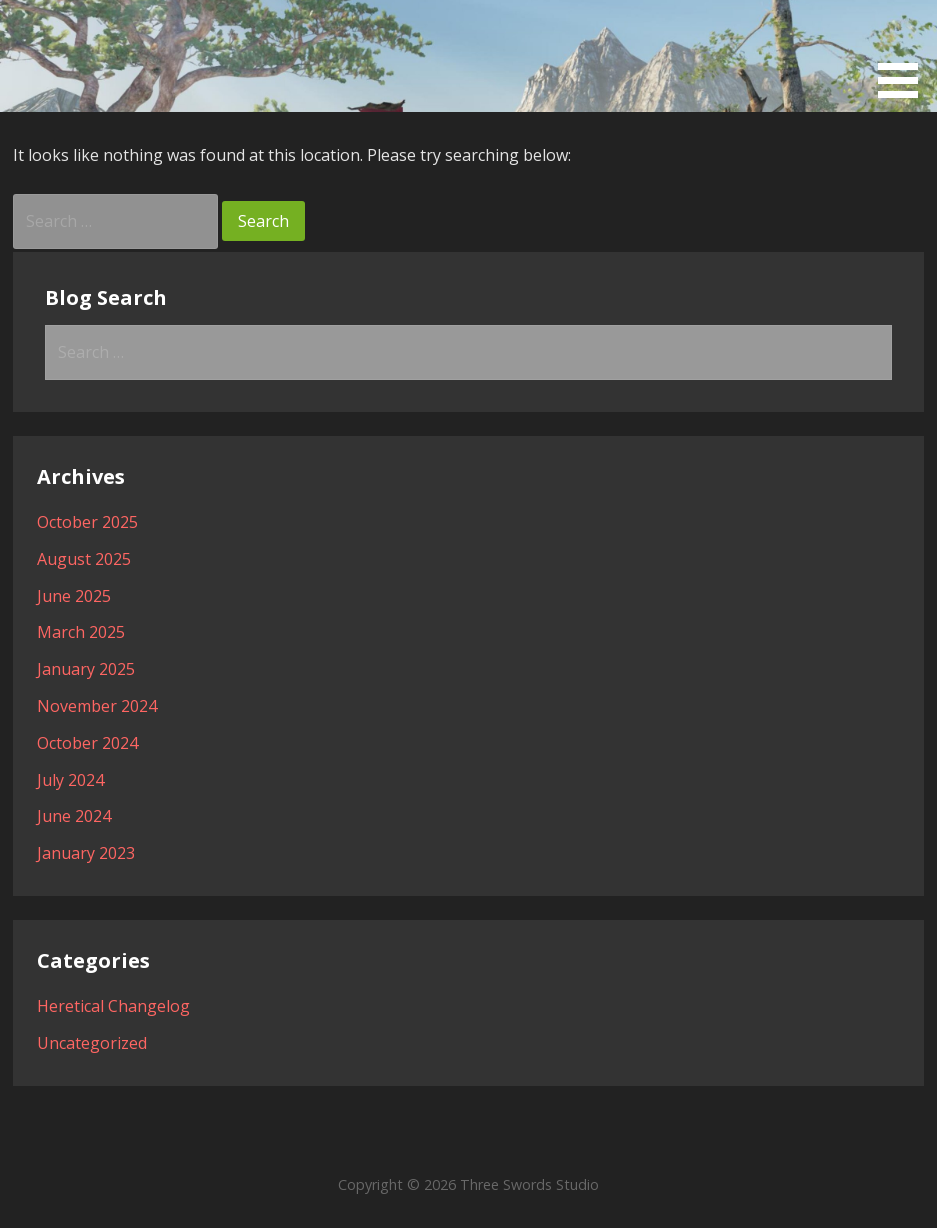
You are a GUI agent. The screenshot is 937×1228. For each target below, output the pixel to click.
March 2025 (81, 632)
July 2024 (70, 780)
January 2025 (86, 669)
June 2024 (74, 816)
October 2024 (87, 743)
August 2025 (84, 559)
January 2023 (86, 853)
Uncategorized (92, 1043)
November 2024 (97, 706)
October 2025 (87, 522)
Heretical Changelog (113, 1006)
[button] (905, 52)
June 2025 (74, 596)
